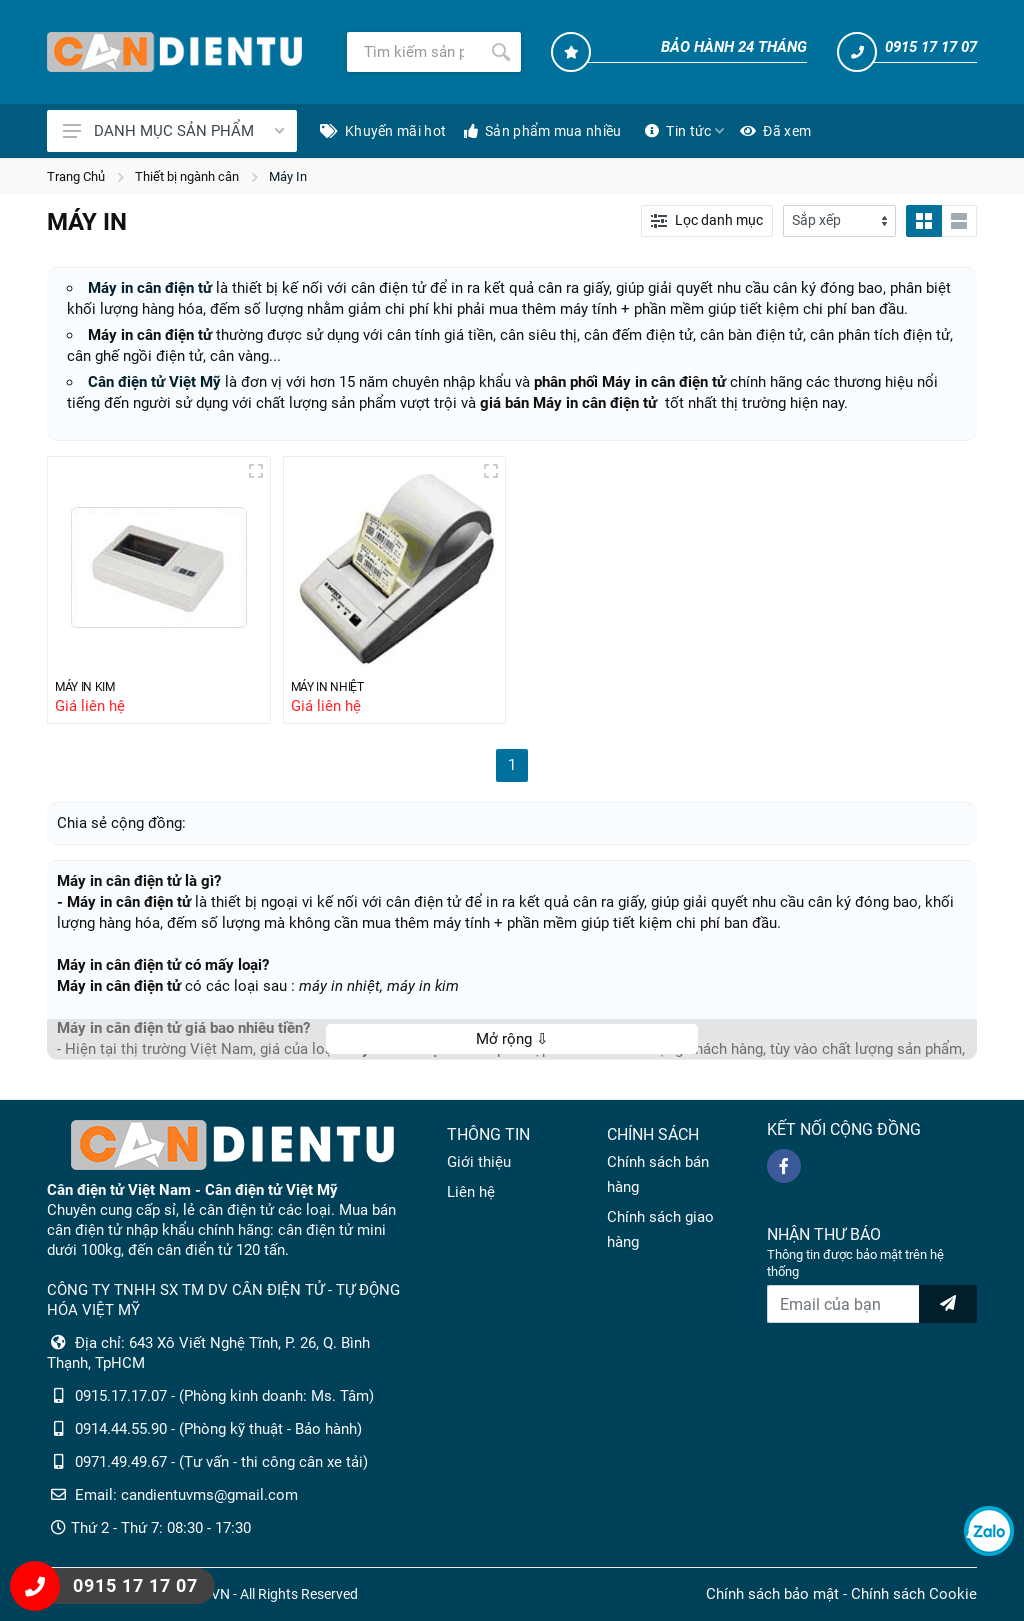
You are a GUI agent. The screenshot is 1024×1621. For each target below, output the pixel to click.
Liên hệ (471, 1192)
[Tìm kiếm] (414, 52)
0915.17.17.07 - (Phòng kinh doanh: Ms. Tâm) (224, 1396)
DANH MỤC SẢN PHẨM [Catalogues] (173, 131)
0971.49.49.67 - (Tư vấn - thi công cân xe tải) (221, 1462)
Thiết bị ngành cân (187, 176)
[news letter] (948, 1304)
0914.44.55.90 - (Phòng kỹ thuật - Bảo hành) (218, 1429)
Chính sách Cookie (914, 1594)
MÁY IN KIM (92, 688)
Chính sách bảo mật (772, 1594)
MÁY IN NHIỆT (337, 688)
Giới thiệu (479, 1162)
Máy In (288, 176)
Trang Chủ (76, 176)
